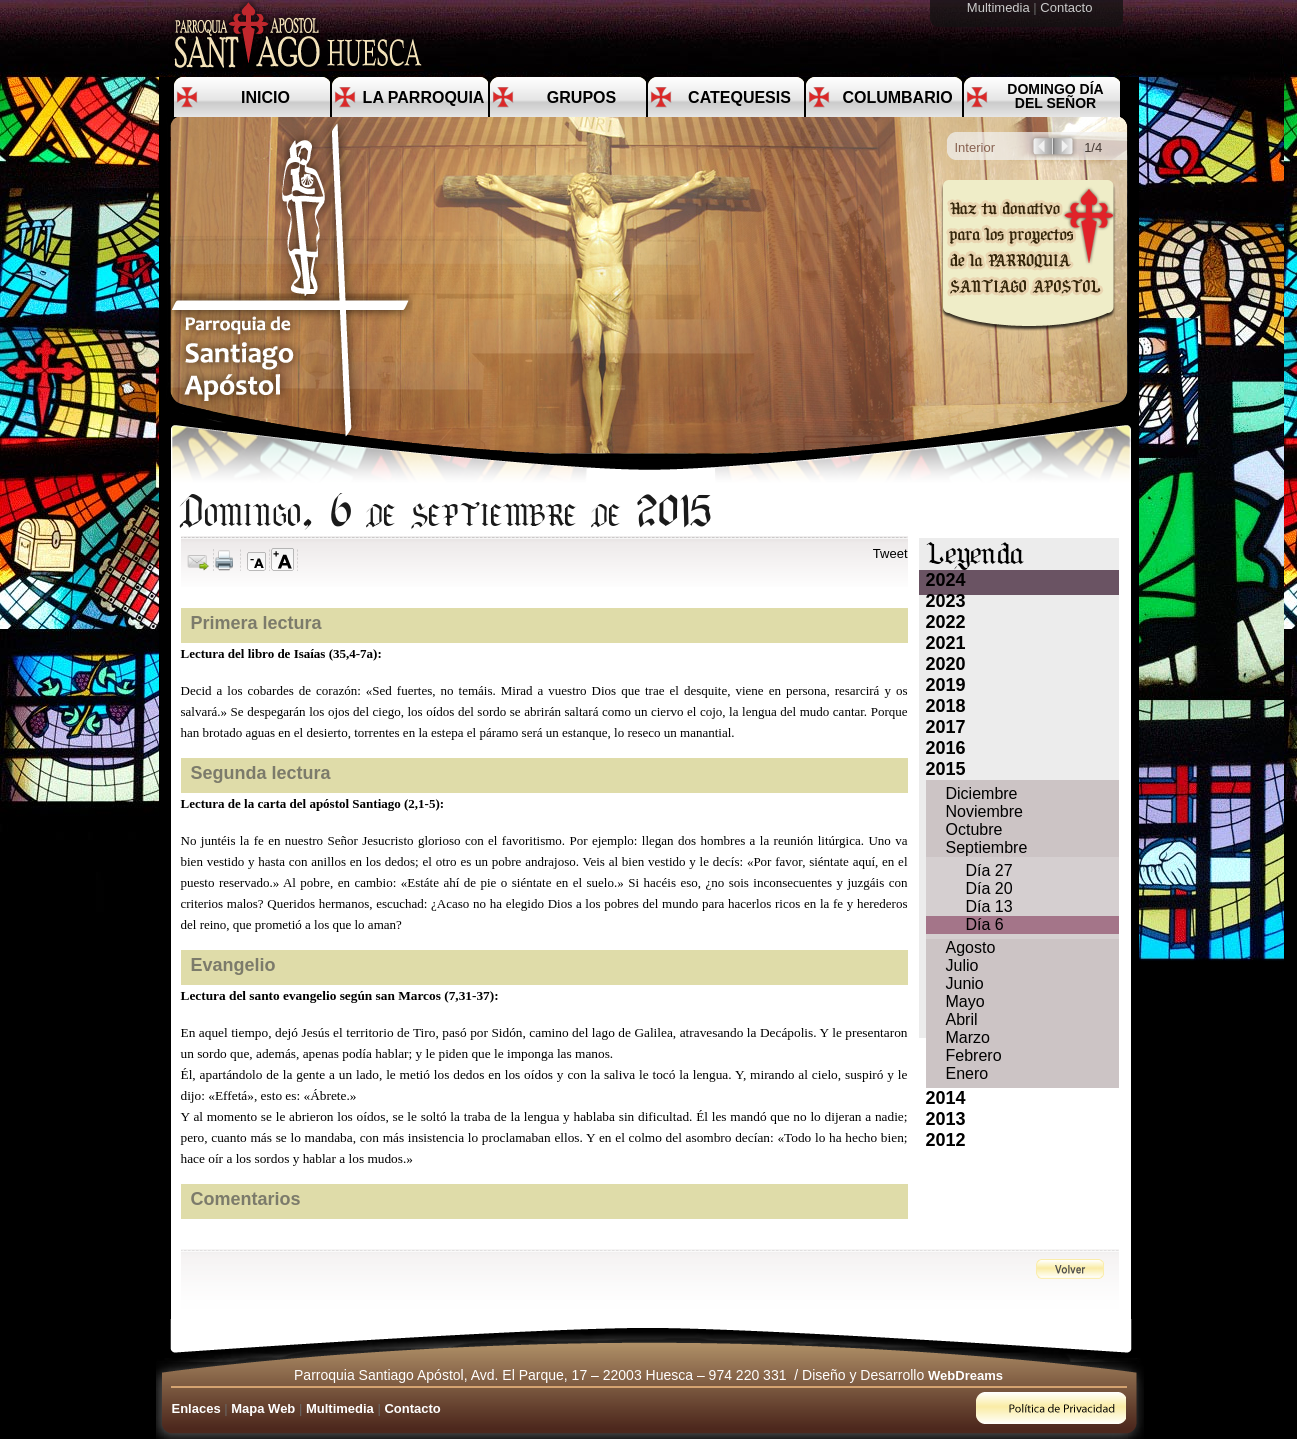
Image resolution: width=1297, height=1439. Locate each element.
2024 (946, 580)
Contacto (1068, 7)
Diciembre (982, 793)
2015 (946, 769)
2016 (946, 748)
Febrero (974, 1055)
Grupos (581, 97)
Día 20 (989, 888)
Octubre (974, 829)
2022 (946, 622)
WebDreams (965, 1375)
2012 (946, 1140)
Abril (962, 1019)
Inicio (265, 97)
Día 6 (985, 924)
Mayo (965, 1001)
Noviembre (984, 811)
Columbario (897, 97)
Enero (967, 1073)
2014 (946, 1098)
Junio (965, 983)
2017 (946, 727)
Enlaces (196, 1408)
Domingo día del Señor (1055, 96)
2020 (946, 664)
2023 (946, 601)
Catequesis (739, 97)
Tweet (890, 553)
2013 (946, 1119)
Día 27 (989, 870)
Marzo (968, 1037)
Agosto (971, 947)
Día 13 (989, 906)
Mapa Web (263, 1408)
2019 (946, 685)
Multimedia (1000, 7)
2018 (946, 706)
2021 (946, 643)
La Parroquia (424, 97)
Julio (962, 965)
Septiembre (987, 847)
